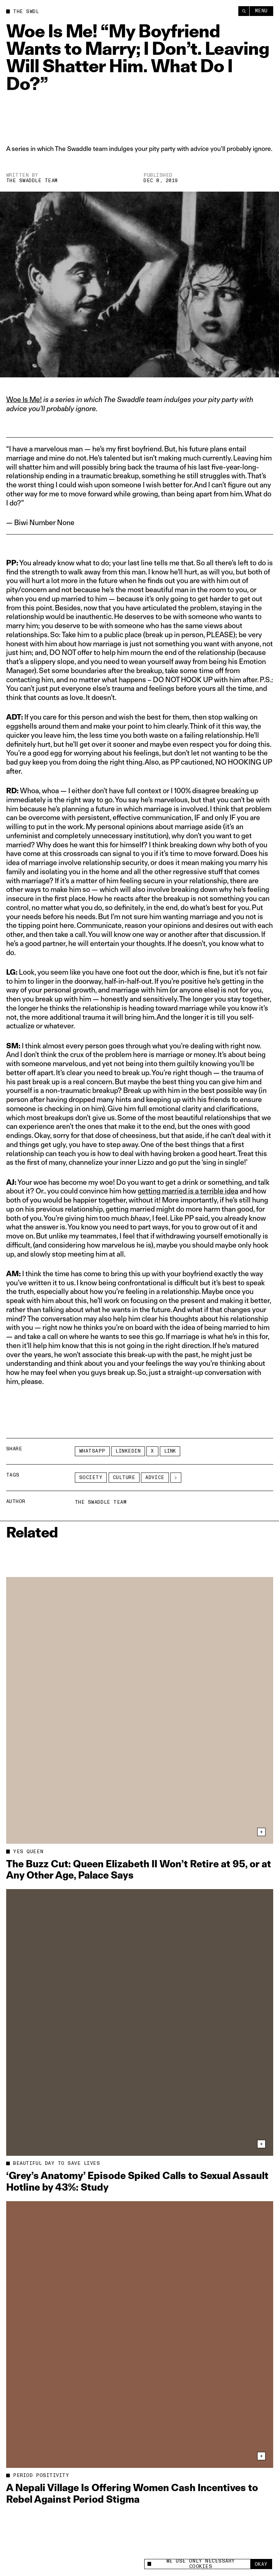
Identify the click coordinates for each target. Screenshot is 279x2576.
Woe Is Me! (24, 399)
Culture (124, 1477)
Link (170, 1451)
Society (91, 1477)
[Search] (243, 11)
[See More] (175, 1478)
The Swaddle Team (32, 180)
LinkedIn (128, 1451)
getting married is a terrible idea (188, 1191)
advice (154, 1477)
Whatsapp (92, 1451)
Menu (261, 11)
